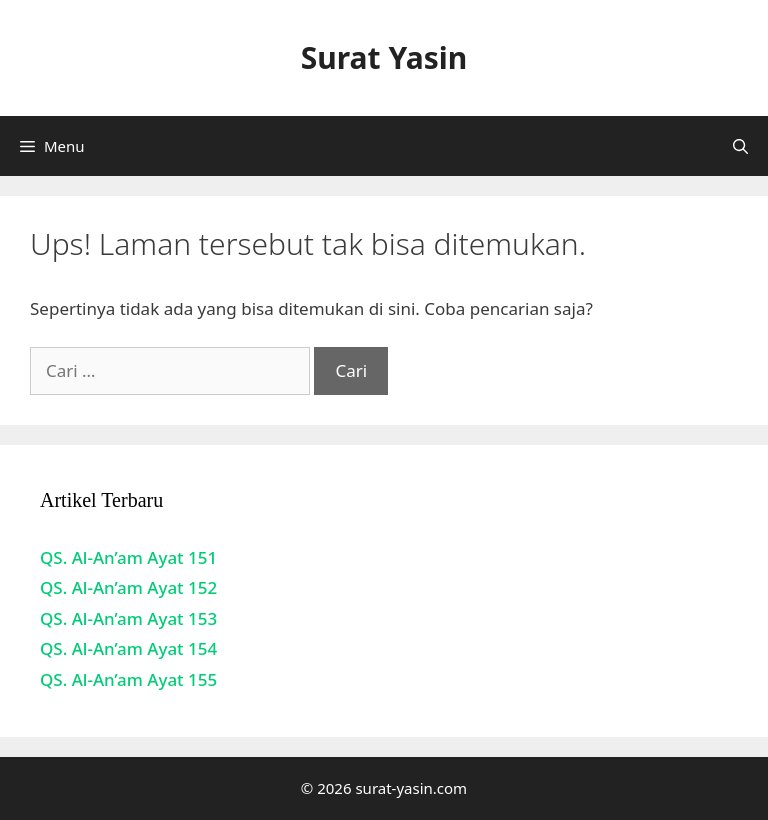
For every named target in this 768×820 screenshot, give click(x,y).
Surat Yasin (384, 57)
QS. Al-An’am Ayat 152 (128, 587)
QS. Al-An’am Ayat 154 (128, 648)
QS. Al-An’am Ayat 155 (128, 679)
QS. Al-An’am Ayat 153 (128, 618)
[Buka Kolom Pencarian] (740, 146)
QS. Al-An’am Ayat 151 (128, 557)
